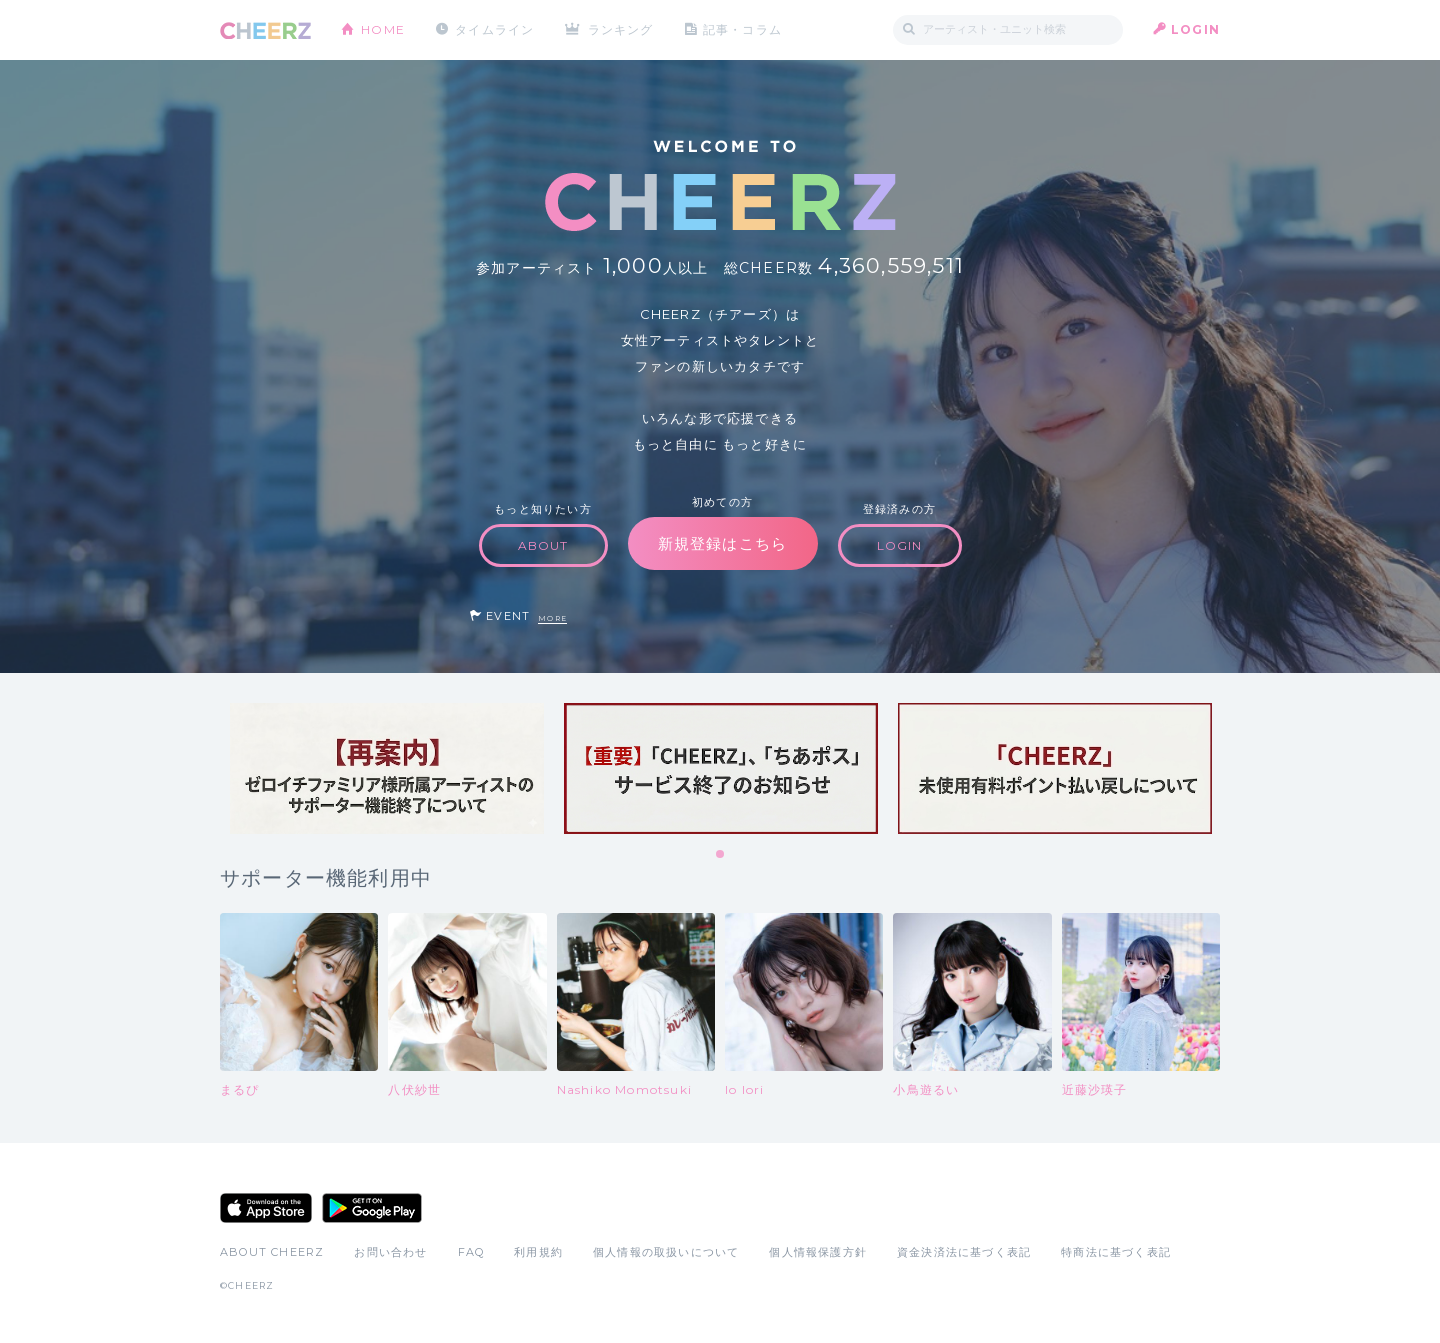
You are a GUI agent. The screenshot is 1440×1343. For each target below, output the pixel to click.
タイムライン (494, 29)
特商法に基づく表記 (1116, 1252)
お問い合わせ (390, 1252)
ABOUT (543, 545)
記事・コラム (742, 29)
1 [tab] (721, 855)
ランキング (621, 29)
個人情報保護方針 (818, 1252)
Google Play (372, 1208)
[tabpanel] (387, 768)
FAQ (471, 1252)
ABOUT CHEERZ (272, 1252)
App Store (266, 1208)
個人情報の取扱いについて (666, 1252)
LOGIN (1195, 29)
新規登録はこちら (723, 543)
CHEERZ (265, 30)
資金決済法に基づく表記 (964, 1252)
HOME (383, 29)
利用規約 (538, 1252)
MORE (552, 618)
